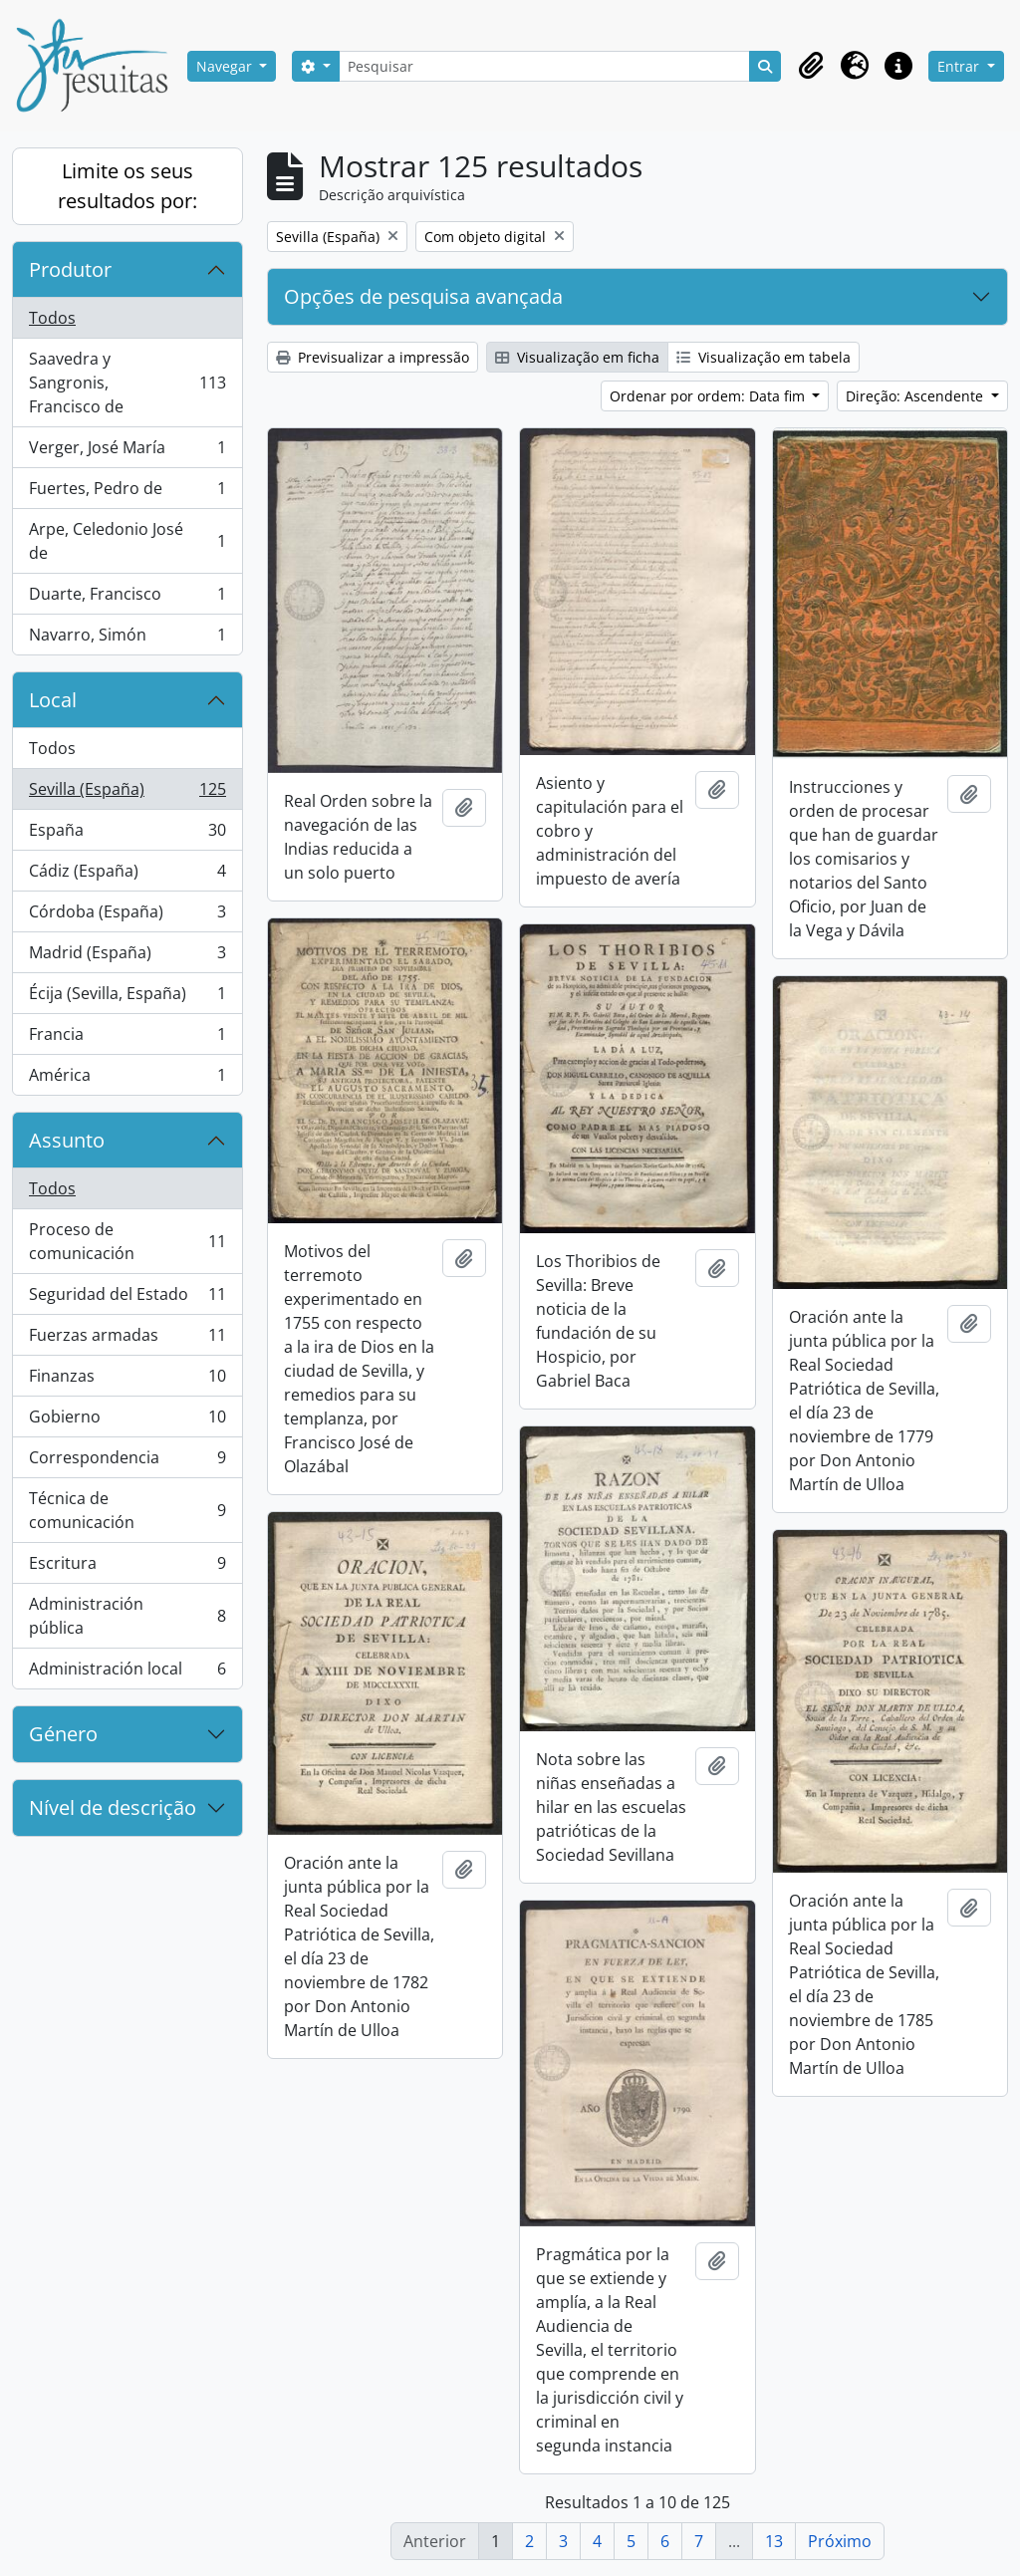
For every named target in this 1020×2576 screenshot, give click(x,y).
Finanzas (127, 1380)
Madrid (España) (127, 956)
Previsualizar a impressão (372, 357)
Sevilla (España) (127, 793)
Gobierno (127, 1421)
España (127, 834)
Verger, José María (127, 451)
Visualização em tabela (763, 357)
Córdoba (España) (127, 916)
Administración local (127, 1672)
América (127, 1079)
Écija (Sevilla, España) (127, 997)
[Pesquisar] (545, 66)
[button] (811, 66)
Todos (52, 318)
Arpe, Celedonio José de (127, 541)
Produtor (70, 269)
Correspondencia (127, 1461)
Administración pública (127, 1616)
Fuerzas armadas (127, 1339)
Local (53, 699)
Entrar (960, 66)
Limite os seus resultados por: (127, 185)
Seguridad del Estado (127, 1298)
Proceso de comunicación (127, 1241)
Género (63, 1733)
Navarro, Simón (127, 638)
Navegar (226, 66)
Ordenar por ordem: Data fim (709, 395)
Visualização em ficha (577, 357)
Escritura (127, 1567)
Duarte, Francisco (127, 598)
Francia (127, 1038)
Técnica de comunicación (127, 1510)
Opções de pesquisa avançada (423, 296)
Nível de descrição (112, 1807)
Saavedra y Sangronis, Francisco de (127, 382)
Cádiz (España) (127, 875)
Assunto (67, 1140)
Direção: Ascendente (916, 395)
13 (774, 2541)
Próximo (840, 2541)
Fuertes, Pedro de (127, 492)
